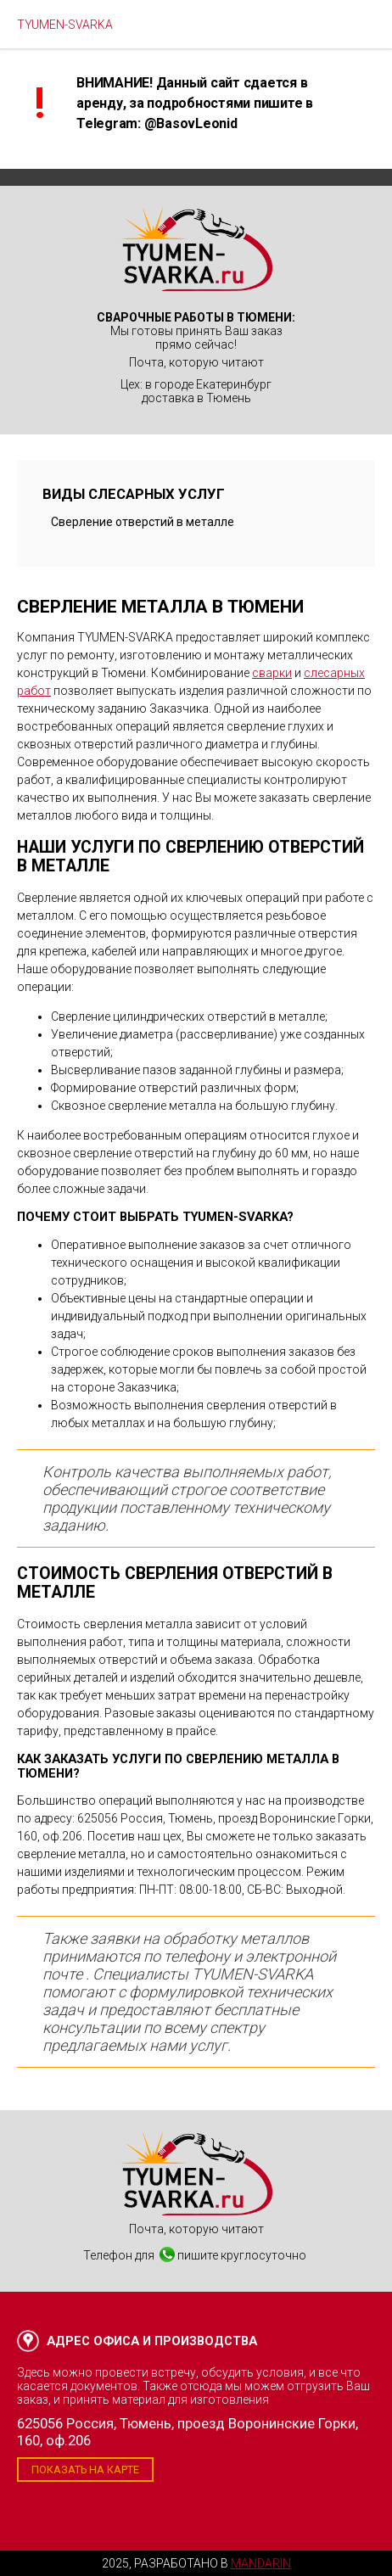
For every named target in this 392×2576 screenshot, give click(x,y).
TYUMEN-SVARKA (65, 24)
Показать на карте (85, 2469)
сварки (272, 673)
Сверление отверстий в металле (142, 522)
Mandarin (261, 2563)
